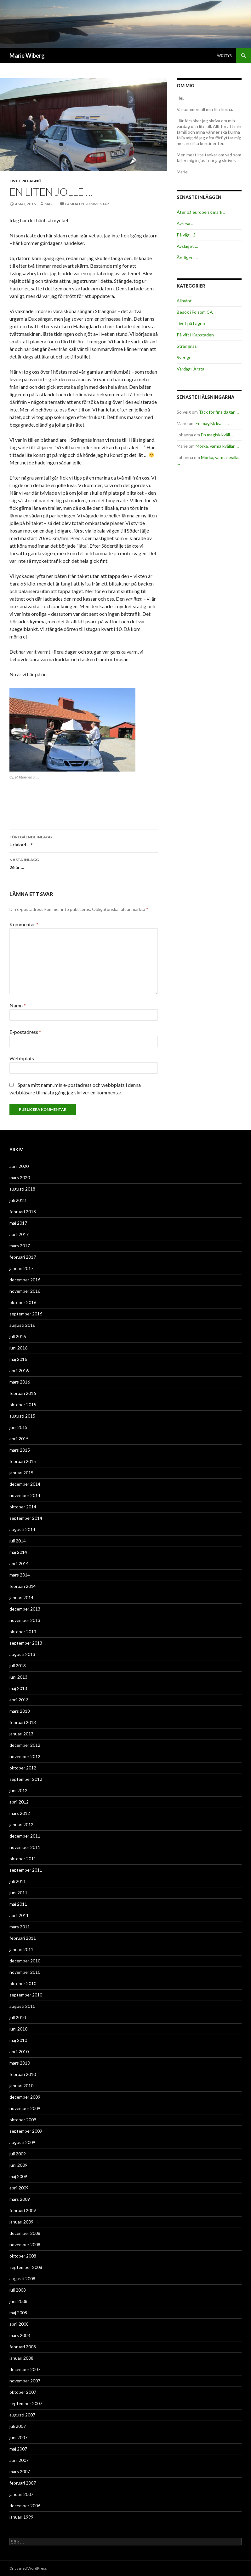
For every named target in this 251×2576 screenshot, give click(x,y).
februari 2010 (22, 2074)
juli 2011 (17, 1881)
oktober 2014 (22, 1506)
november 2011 (24, 1847)
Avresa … (185, 223)
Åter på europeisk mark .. (201, 212)
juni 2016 (18, 1347)
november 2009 (24, 2108)
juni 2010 (18, 2028)
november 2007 (24, 2380)
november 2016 (24, 1291)
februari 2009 (22, 2210)
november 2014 (24, 1495)
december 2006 (24, 2505)
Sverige (184, 357)
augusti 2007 (22, 2414)
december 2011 (24, 1836)
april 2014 (19, 1563)
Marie (50, 203)
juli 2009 (17, 2153)
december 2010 (24, 1960)
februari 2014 (22, 1586)
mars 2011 (19, 1926)
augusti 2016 (22, 1325)
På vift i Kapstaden (195, 334)
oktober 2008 (22, 2255)
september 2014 (25, 1518)
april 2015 (19, 1438)
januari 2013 (21, 1733)
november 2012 (24, 1756)
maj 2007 (18, 2448)
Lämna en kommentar (87, 203)
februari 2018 (22, 1211)
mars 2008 (19, 2335)
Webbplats (21, 1058)
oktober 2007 (22, 2392)
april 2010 (19, 2051)
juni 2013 (18, 1677)
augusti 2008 (22, 2278)
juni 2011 (18, 1892)
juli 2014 (17, 1540)
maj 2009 (18, 2176)
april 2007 (19, 2460)
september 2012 (25, 1779)
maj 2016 (18, 1359)
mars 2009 (19, 2199)
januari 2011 (21, 1949)
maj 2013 (18, 1688)
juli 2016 (17, 1336)
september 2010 (25, 1994)
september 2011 (25, 1870)
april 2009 (19, 2187)
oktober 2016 (22, 1302)
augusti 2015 (22, 1416)
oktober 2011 (22, 1858)
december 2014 (24, 1484)
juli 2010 (17, 2017)
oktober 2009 (22, 2119)
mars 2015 (19, 1450)
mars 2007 (19, 2471)
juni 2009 (18, 2165)
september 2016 (25, 1313)
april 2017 (19, 1234)
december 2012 (24, 1745)
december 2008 (24, 2233)
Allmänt (184, 300)
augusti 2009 (22, 2142)
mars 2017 (19, 1245)
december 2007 (24, 2369)
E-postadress (25, 1032)
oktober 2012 (22, 1767)
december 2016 (24, 1279)
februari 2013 (22, 1722)
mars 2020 (19, 1177)
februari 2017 (22, 1257)
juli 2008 (17, 2290)
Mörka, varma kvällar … (217, 446)
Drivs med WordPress (28, 2568)
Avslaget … (187, 246)
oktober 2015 (22, 1404)
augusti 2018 (22, 1189)
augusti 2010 (22, 2006)
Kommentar (23, 924)
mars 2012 (19, 1813)
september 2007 (25, 2403)
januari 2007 (21, 2494)
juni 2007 (18, 2437)
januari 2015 (21, 1472)
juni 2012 (18, 1790)
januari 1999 (21, 2517)
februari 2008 (22, 2346)
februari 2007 (22, 2483)
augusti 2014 (22, 1529)
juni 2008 (18, 2301)
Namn (17, 1005)
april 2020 (19, 1166)
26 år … (83, 863)
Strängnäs (187, 346)
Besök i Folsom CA (195, 312)
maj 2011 (18, 1904)
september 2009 (25, 2131)
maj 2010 (18, 2040)
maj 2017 (18, 1223)
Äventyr (224, 55)
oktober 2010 (22, 1983)
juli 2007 (17, 2426)
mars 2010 (19, 2063)
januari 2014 (21, 1597)
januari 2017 (21, 1268)
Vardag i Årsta (190, 368)
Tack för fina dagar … (219, 412)
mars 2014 (19, 1574)
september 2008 (25, 2267)
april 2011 (19, 1915)
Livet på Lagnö (25, 180)
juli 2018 (17, 1200)
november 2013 (24, 1620)
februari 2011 (22, 1938)
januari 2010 (21, 2085)
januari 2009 (21, 2221)
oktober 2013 (22, 1631)
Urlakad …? (83, 840)
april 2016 (19, 1370)
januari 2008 (21, 2358)
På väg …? (186, 234)
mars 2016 (19, 1381)
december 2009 (24, 2097)
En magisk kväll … (212, 423)
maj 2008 (18, 2312)
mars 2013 (19, 1711)
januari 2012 (21, 1824)
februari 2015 (22, 1461)
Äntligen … (187, 257)
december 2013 (24, 1608)
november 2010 (24, 1972)
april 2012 (19, 1801)
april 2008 (19, 2324)
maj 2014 (18, 1552)
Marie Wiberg (27, 55)
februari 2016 (22, 1393)
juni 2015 (18, 1427)
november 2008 (24, 2244)
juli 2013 (17, 1665)
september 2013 (25, 1643)
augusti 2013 (22, 1654)
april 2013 (19, 1699)
